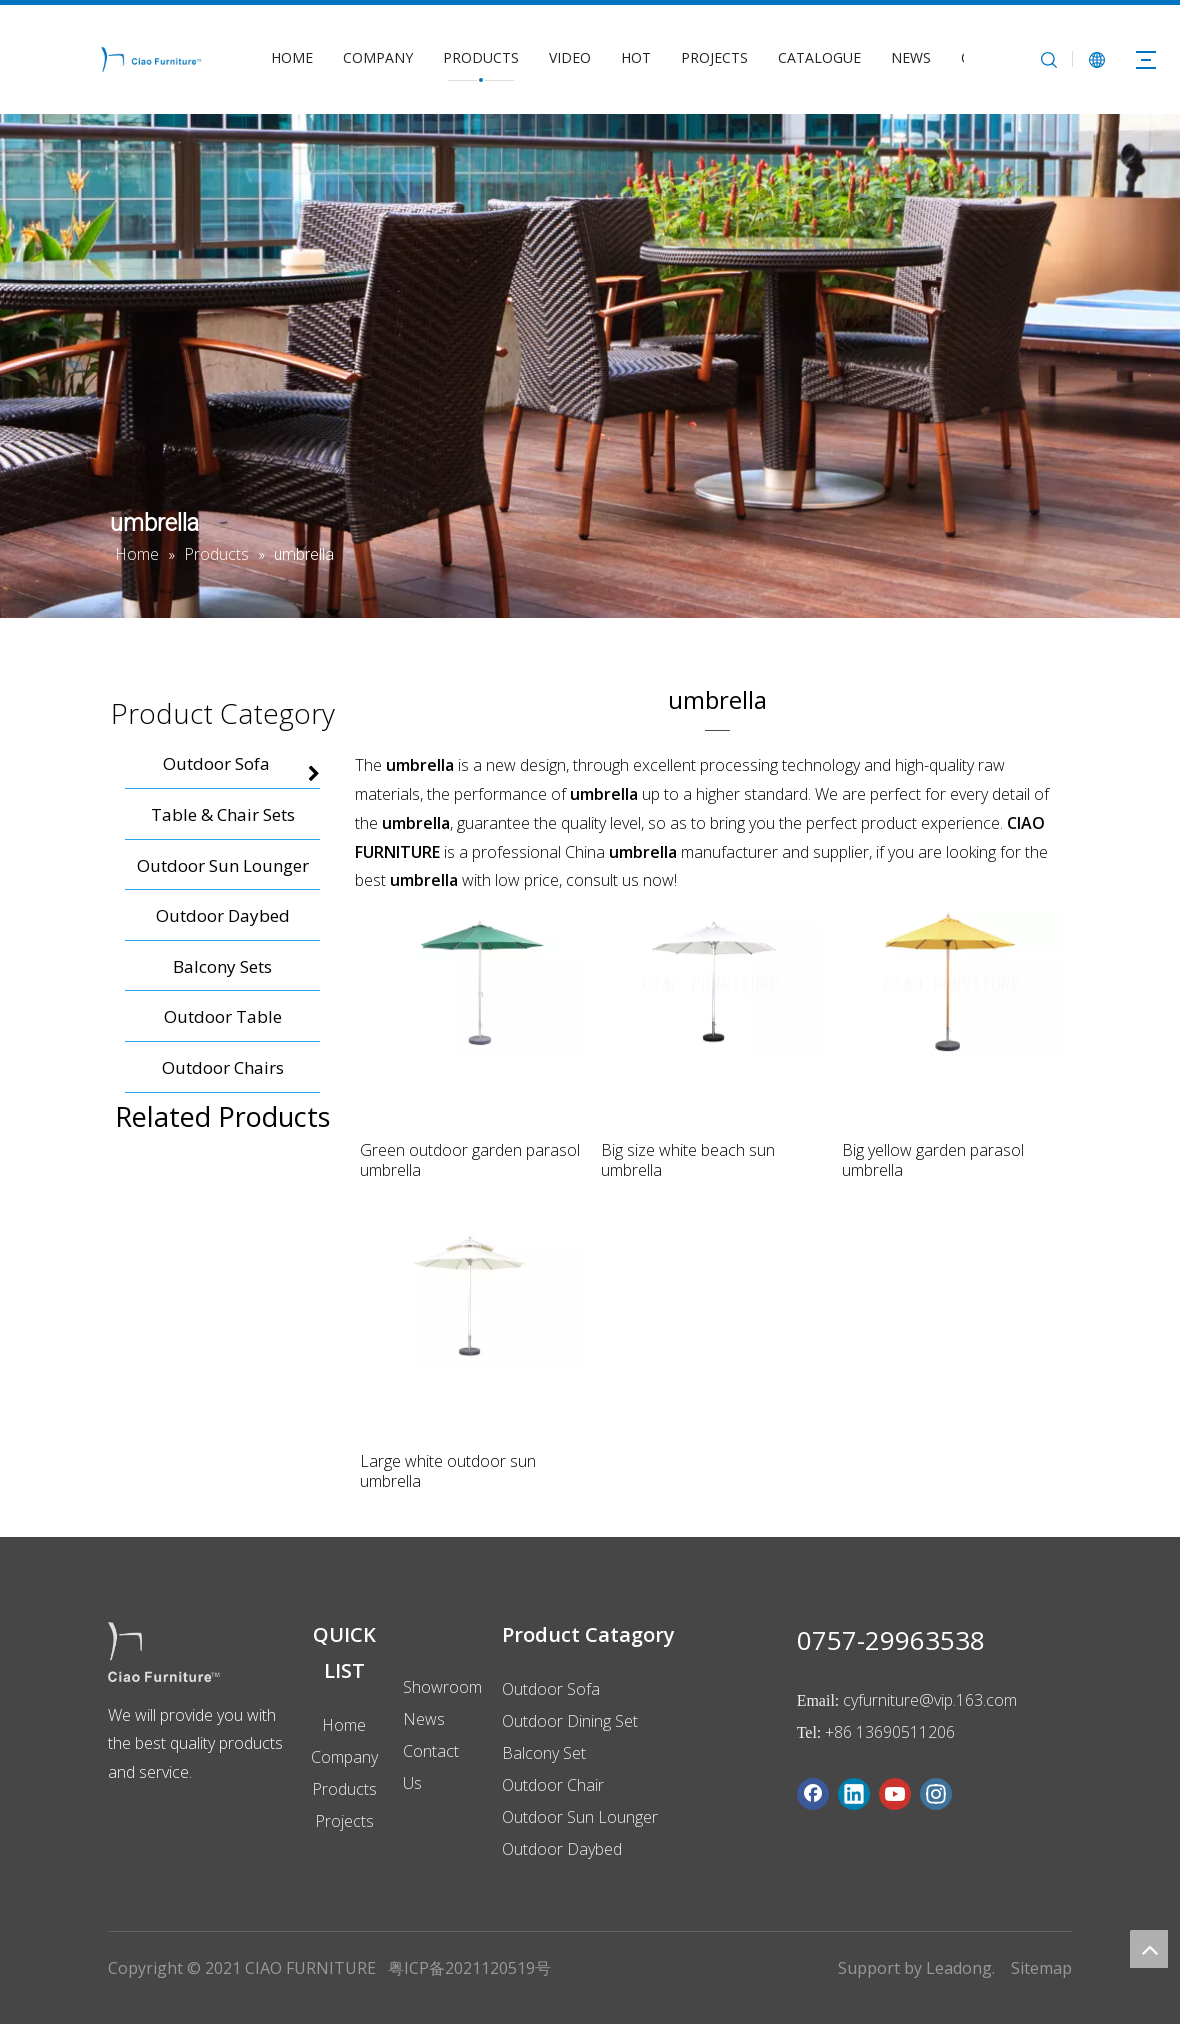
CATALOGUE (819, 57)
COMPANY (378, 57)
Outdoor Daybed (562, 1849)
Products (344, 1789)
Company (344, 1757)
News (424, 1719)
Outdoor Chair (553, 1785)
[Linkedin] (854, 1794)
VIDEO (570, 57)
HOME (292, 57)
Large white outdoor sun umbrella (448, 1471)
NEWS (911, 57)
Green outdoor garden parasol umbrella (470, 1160)
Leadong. (960, 1968)
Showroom (442, 1687)
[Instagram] (936, 1794)
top (1149, 1949)
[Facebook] (813, 1794)
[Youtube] (895, 1794)
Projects (344, 1821)
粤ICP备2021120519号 (469, 1968)
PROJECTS (714, 57)
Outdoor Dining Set (570, 1721)
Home (344, 1725)
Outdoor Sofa (551, 1689)
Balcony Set (544, 1753)
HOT (636, 57)
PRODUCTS (481, 57)
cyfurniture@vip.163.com (930, 1700)
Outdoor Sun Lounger (580, 1817)
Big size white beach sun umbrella (688, 1160)
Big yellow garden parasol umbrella (933, 1160)
